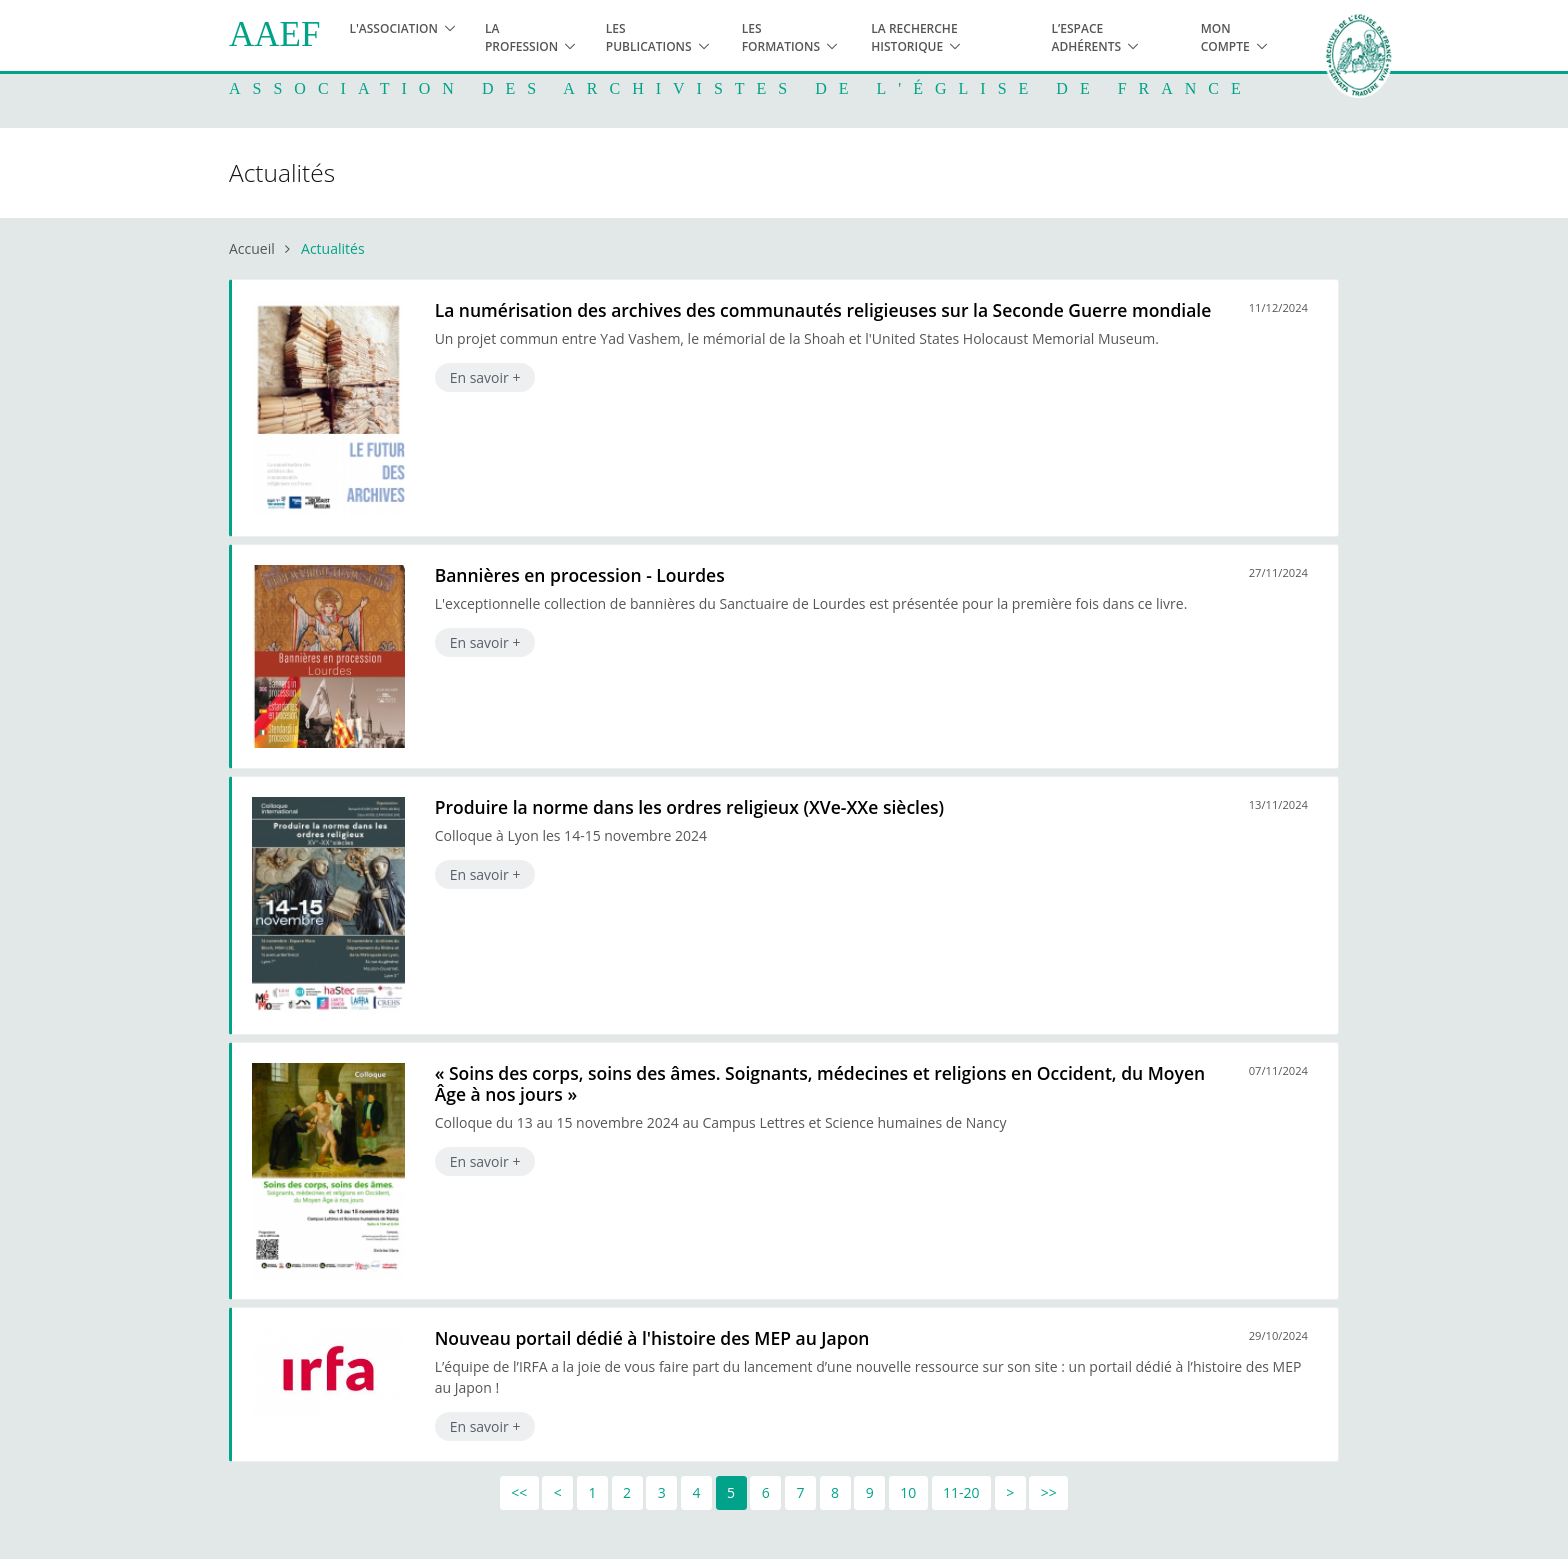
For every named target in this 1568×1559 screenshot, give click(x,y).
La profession (521, 37)
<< (519, 1492)
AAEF (274, 34)
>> (1049, 1492)
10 (908, 1492)
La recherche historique (914, 37)
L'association (393, 28)
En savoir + (485, 377)
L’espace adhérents (1086, 37)
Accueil (252, 248)
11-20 (961, 1492)
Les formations (781, 37)
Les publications (649, 37)
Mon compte (1225, 37)
